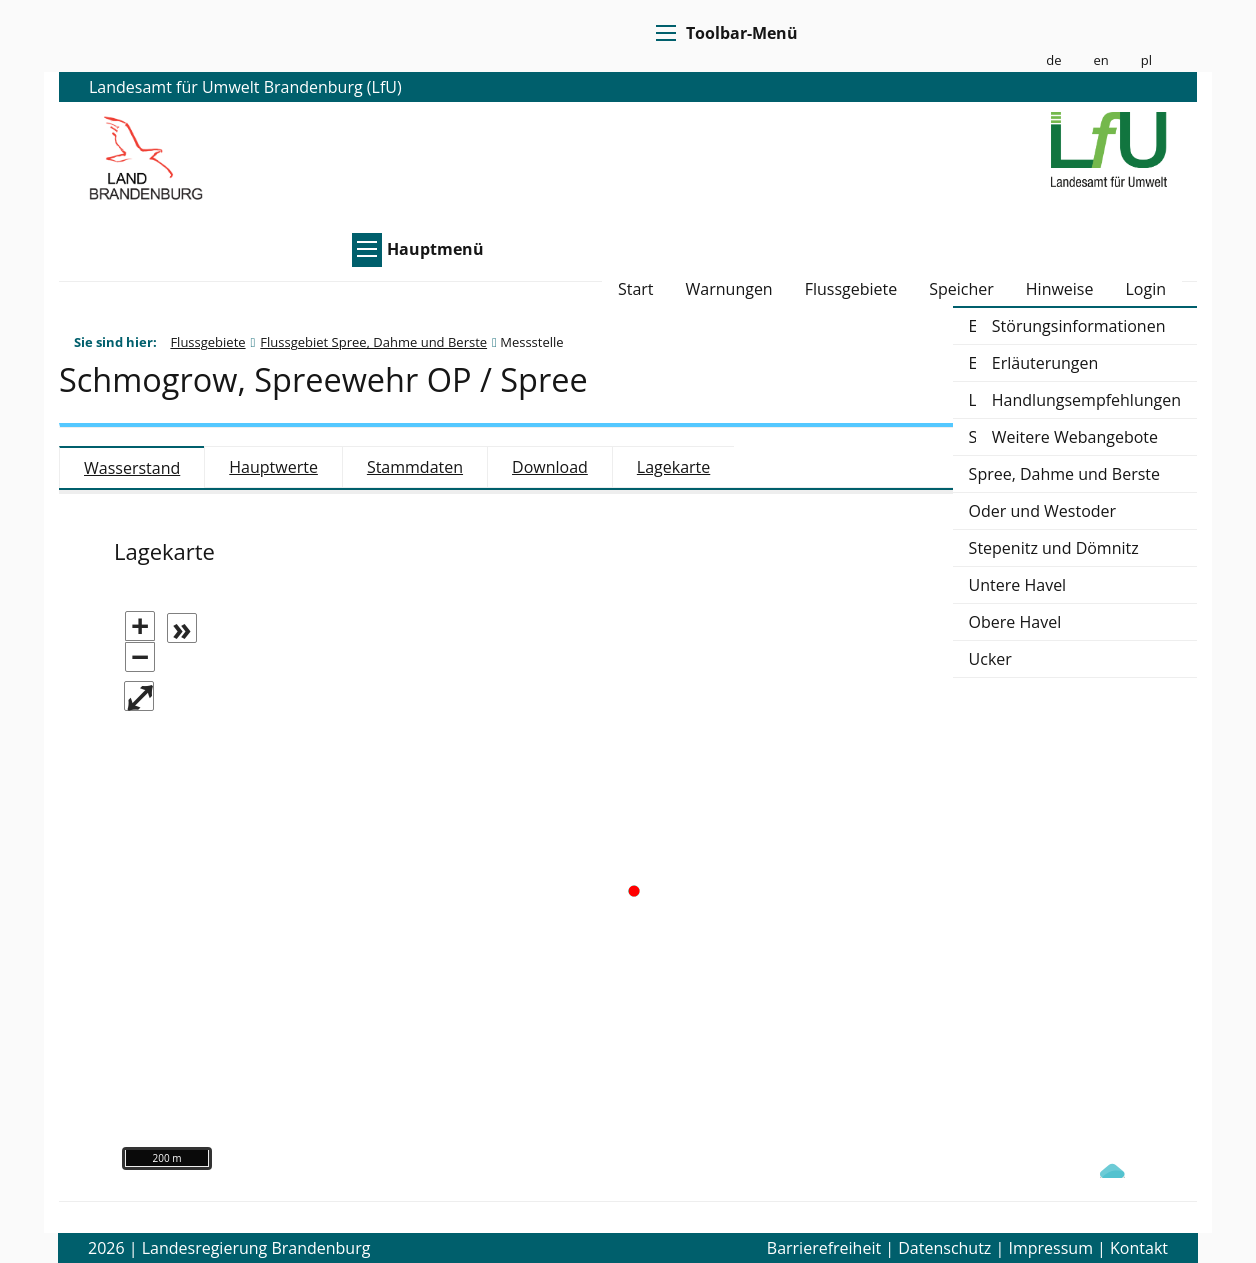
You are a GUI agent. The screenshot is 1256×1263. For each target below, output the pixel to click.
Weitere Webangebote (1075, 437)
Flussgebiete (851, 290)
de (1053, 60)
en (1100, 60)
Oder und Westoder (1043, 511)
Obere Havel (1015, 622)
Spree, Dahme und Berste (1064, 474)
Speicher (961, 290)
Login (1145, 290)
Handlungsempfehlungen (1086, 400)
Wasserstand (132, 468)
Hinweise (1060, 290)
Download (550, 467)
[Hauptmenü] (364, 249)
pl (1146, 60)
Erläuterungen (1045, 363)
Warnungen (729, 290)
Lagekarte (673, 467)
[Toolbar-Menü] (663, 33)
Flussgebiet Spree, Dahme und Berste (373, 342)
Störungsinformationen (1079, 326)
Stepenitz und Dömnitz (1054, 548)
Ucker (990, 659)
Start (636, 290)
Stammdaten (415, 467)
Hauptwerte (273, 467)
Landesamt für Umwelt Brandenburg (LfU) (245, 87)
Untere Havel (1018, 585)
